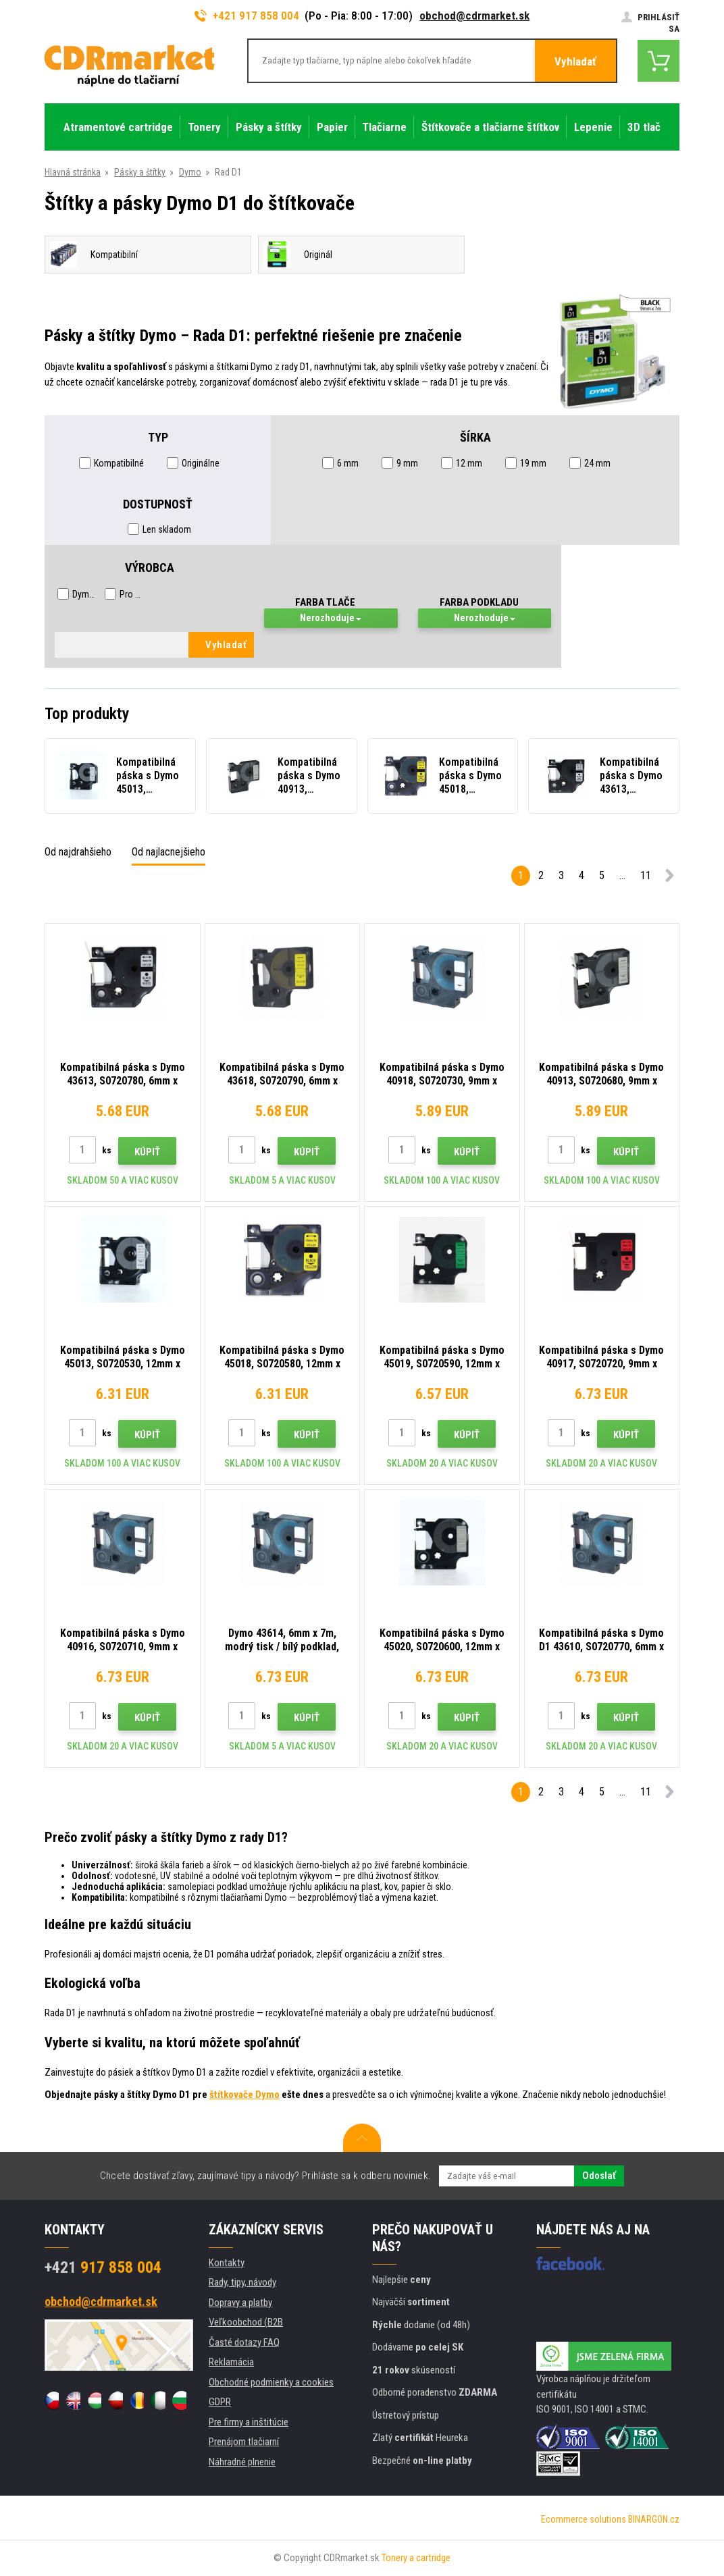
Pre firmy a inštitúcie (248, 2422)
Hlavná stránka (73, 172)
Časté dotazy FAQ (244, 2342)
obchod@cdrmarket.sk (474, 15)
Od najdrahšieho (78, 851)
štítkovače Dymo (244, 2094)
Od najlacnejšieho (168, 851)
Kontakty (226, 2263)
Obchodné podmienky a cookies (271, 2382)
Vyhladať (575, 61)
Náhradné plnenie (242, 2462)
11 (645, 875)
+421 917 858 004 (247, 15)
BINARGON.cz (653, 2519)
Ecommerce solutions (583, 2519)
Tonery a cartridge (416, 2558)
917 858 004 (103, 2267)
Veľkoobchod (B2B (246, 2322)
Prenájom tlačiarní (244, 2442)
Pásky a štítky (139, 172)
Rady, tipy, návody (242, 2282)
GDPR (220, 2402)
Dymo (190, 172)
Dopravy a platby (240, 2302)
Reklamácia (231, 2362)
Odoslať (599, 2176)
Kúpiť (147, 1152)
